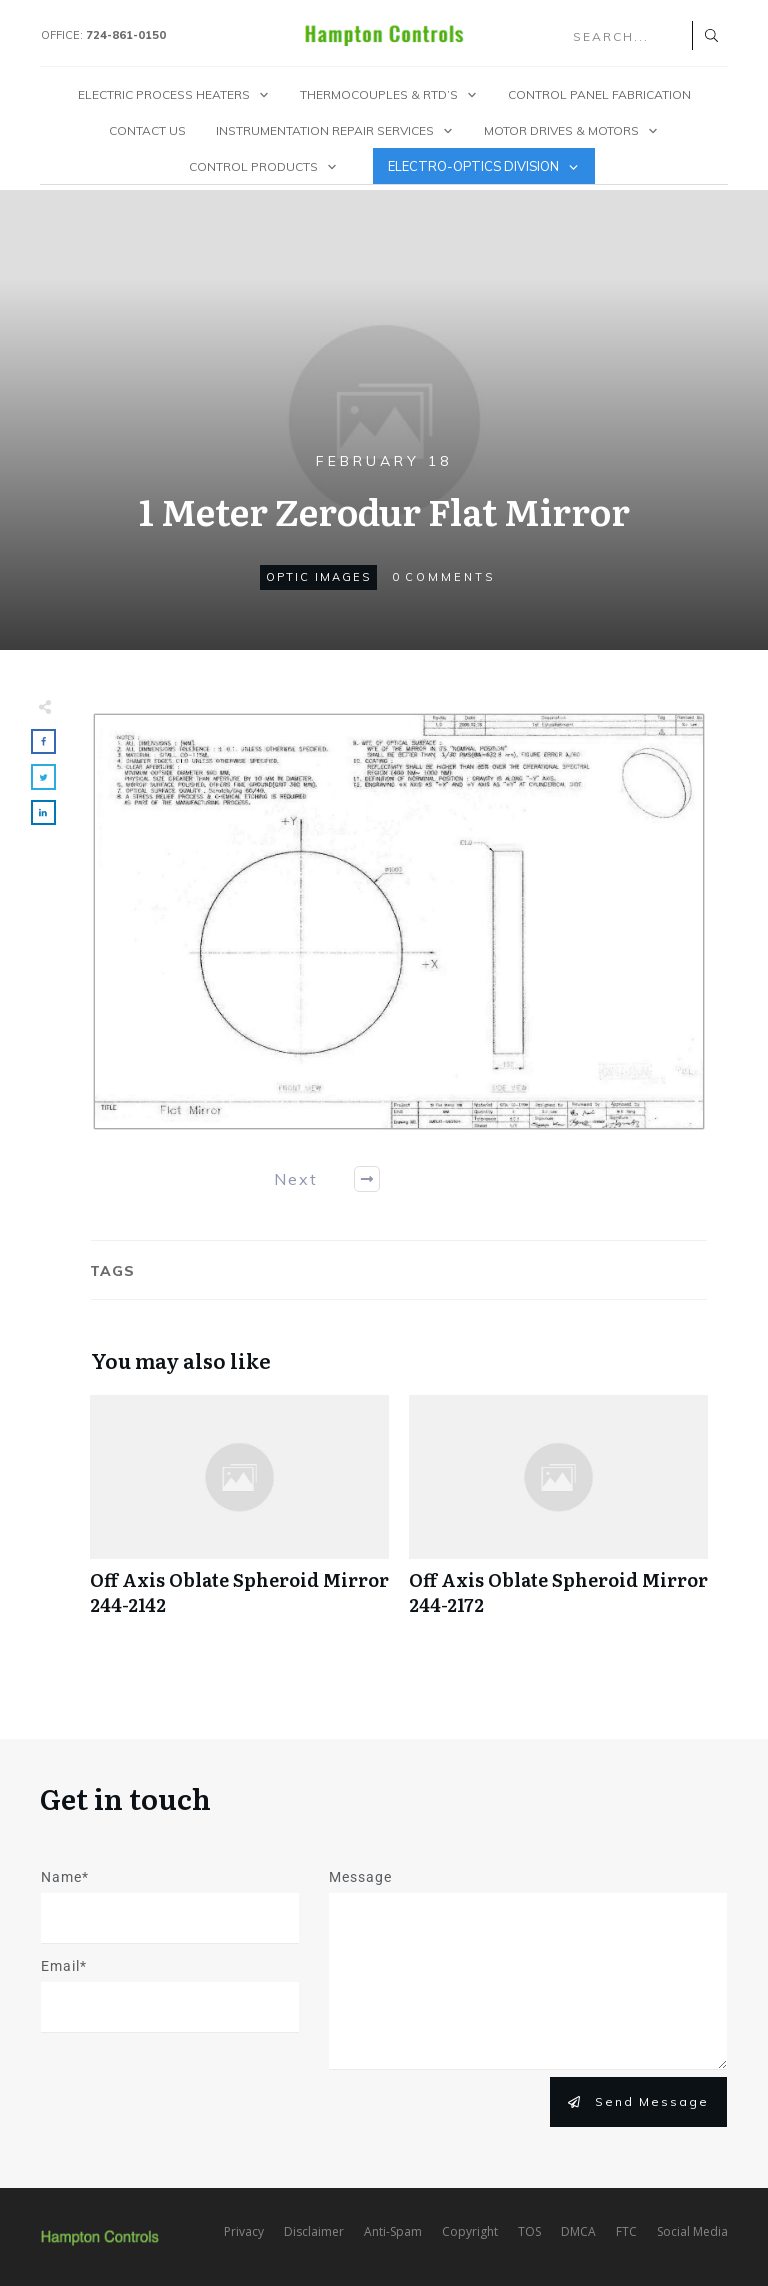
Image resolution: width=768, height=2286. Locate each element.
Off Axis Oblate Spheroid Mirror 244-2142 (239, 1516)
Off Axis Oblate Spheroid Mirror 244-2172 (558, 1516)
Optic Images (318, 577)
